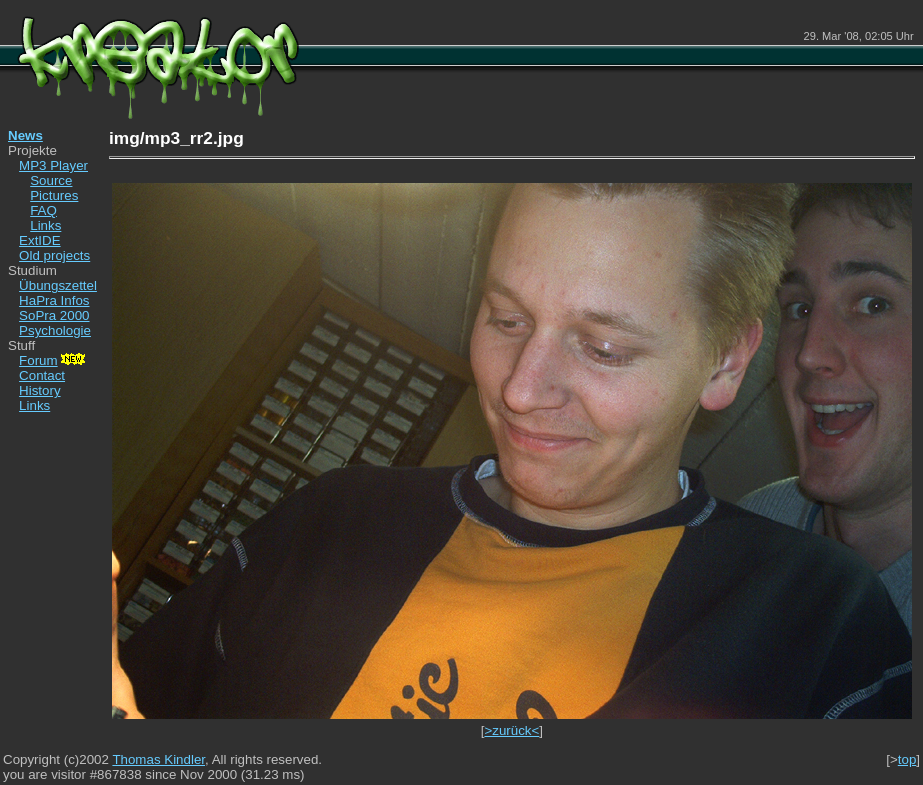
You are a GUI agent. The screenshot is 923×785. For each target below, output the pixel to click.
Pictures (54, 195)
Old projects (54, 255)
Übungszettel (58, 285)
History (39, 390)
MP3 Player (53, 165)
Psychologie (55, 330)
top (907, 759)
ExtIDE (39, 240)
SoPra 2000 (54, 315)
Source (51, 180)
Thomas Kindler (158, 759)
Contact (42, 375)
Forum (54, 360)
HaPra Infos (54, 300)
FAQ (43, 210)
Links (45, 225)
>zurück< (511, 730)
